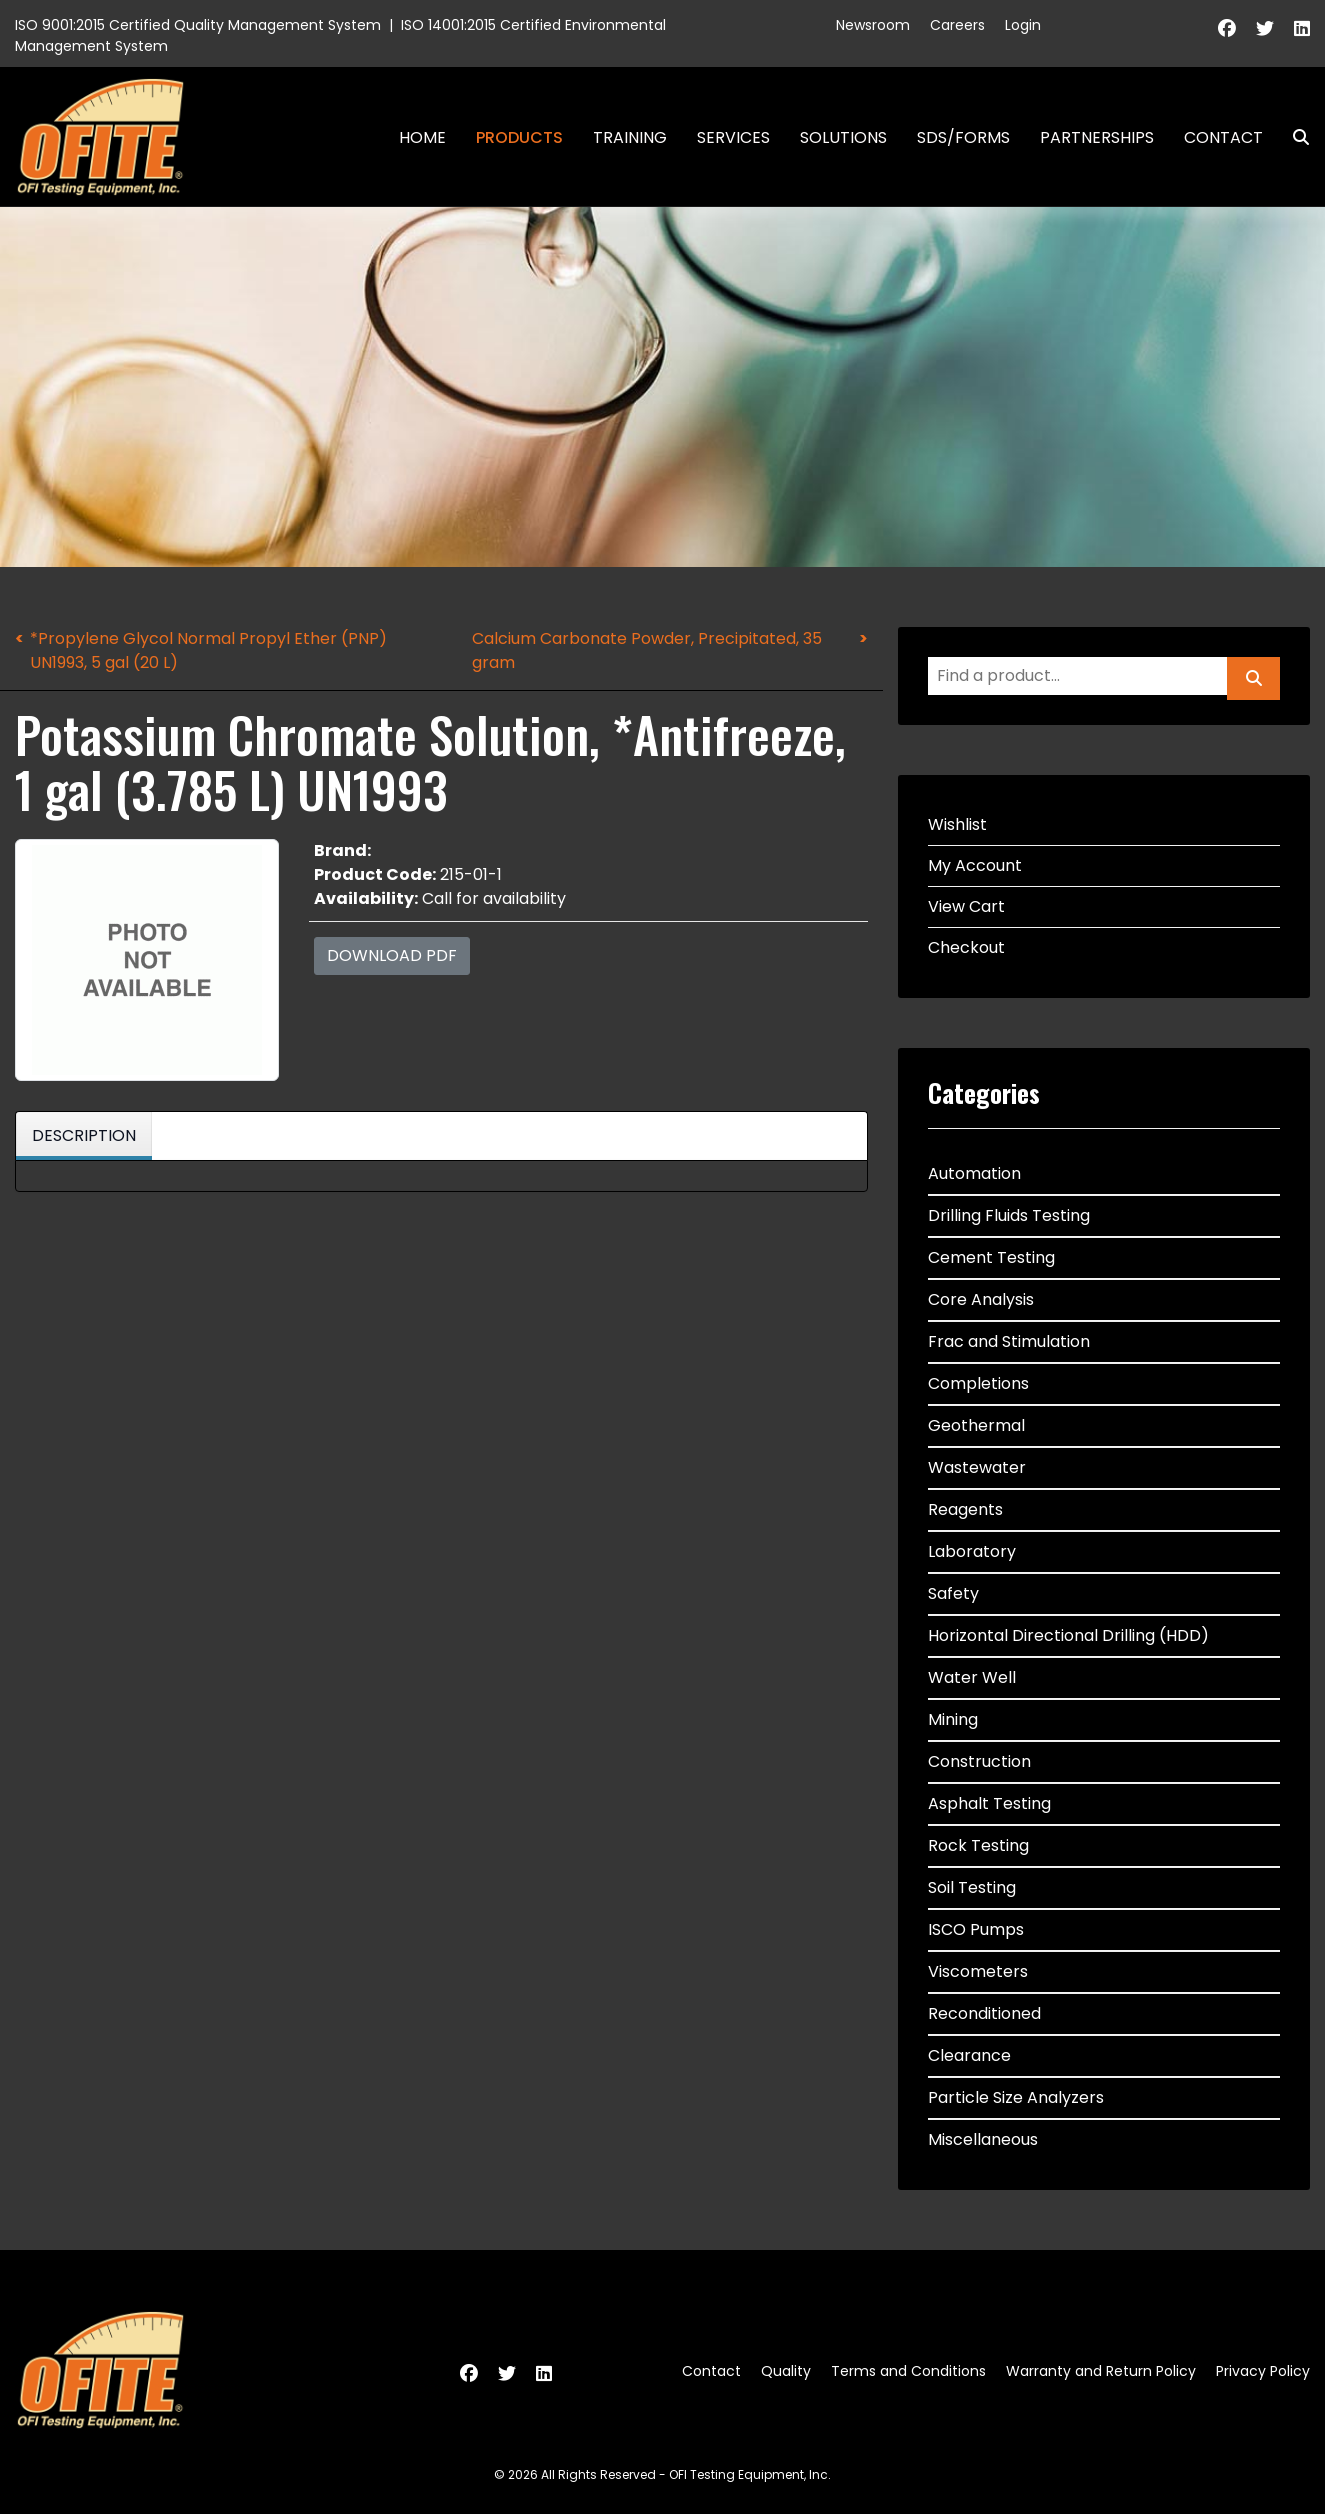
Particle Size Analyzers (1016, 2097)
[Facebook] (1227, 28)
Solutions (843, 137)
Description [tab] (84, 1135)
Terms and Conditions (908, 2371)
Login (1023, 25)
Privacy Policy (1263, 2371)
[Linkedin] (1302, 28)
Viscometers (978, 1971)
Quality (786, 2371)
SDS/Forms (963, 137)
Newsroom (873, 25)
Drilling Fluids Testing (1009, 1215)
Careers (957, 25)
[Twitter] (1265, 28)
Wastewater (977, 1467)
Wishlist (957, 824)
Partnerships (1097, 137)
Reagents (965, 1509)
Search (1293, 137)
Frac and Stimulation (1009, 1341)
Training (630, 137)
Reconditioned (984, 2013)
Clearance (969, 2055)
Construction (979, 1761)
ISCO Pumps (976, 1929)
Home (422, 137)
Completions (978, 1383)
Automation (974, 1173)
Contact (1223, 137)
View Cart (966, 906)
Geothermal (976, 1425)
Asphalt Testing (989, 1803)
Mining (953, 1719)
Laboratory (972, 1551)
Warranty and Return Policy (1101, 2371)
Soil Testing (972, 1887)
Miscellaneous (983, 2139)
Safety (953, 1593)
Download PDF (392, 955)
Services (733, 137)
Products (519, 137)
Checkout (966, 947)
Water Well (972, 1677)
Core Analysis (981, 1299)
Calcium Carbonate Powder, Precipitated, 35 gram (647, 650)
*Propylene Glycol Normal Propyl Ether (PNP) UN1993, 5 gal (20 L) (208, 650)
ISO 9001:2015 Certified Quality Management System (198, 25)
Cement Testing (991, 1257)
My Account (975, 865)
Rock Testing (978, 1845)
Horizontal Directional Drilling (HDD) (1068, 1635)
